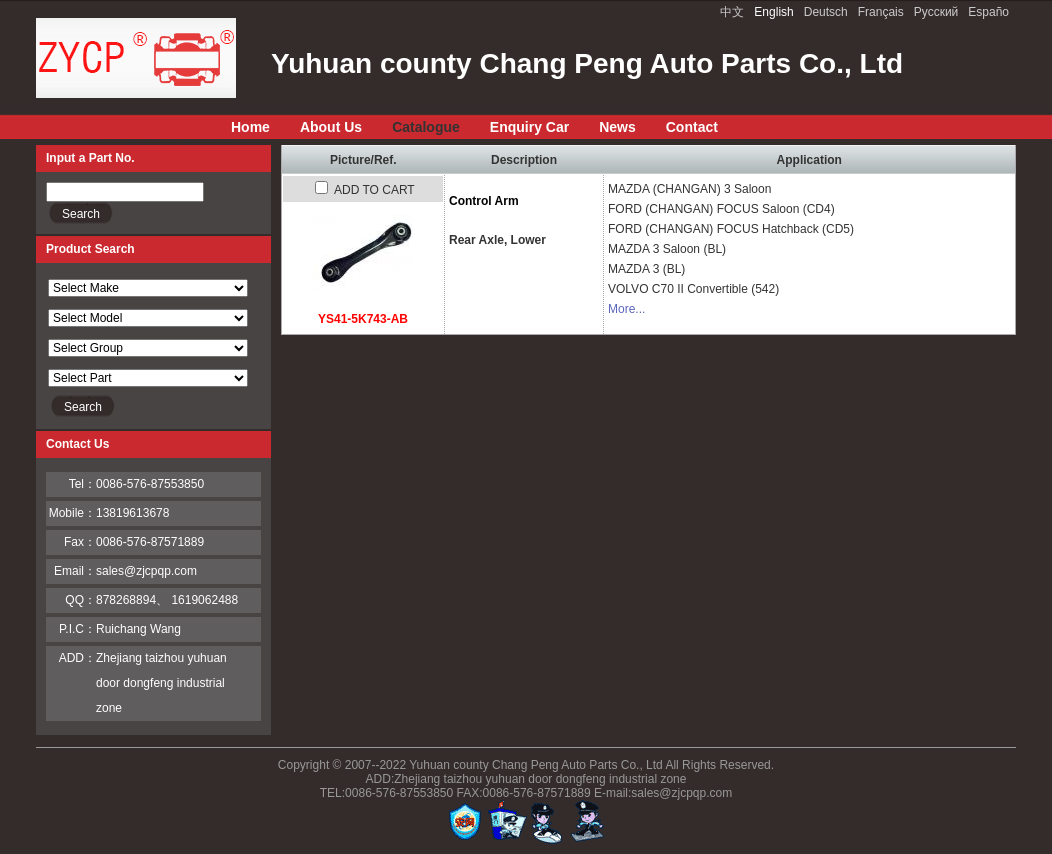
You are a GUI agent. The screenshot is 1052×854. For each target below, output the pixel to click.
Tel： (82, 484)
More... (626, 309)
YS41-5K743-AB (363, 319)
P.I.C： (77, 629)
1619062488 (204, 600)
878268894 (126, 600)
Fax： (80, 542)
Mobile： (72, 513)
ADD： (77, 658)
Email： (75, 571)
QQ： (80, 600)
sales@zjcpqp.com (146, 571)
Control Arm (484, 201)
